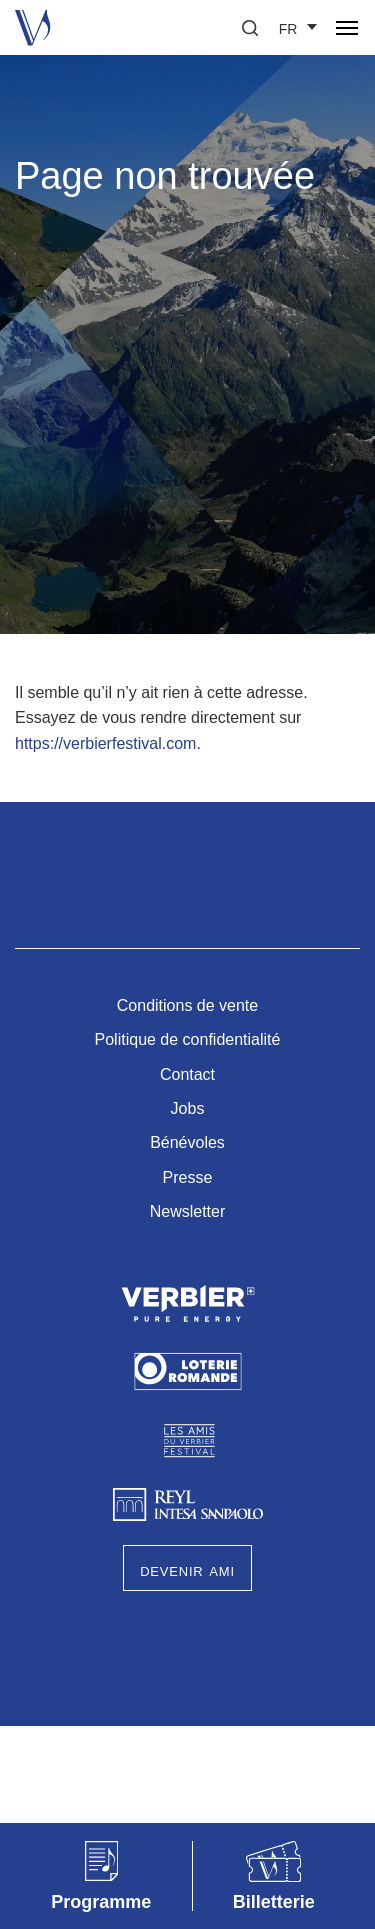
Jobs (188, 1108)
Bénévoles (187, 1142)
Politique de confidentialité (188, 1039)
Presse (188, 1177)
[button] (250, 28)
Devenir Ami (187, 1570)
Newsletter (188, 1211)
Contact (187, 1074)
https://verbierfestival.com (105, 743)
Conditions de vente (187, 1005)
